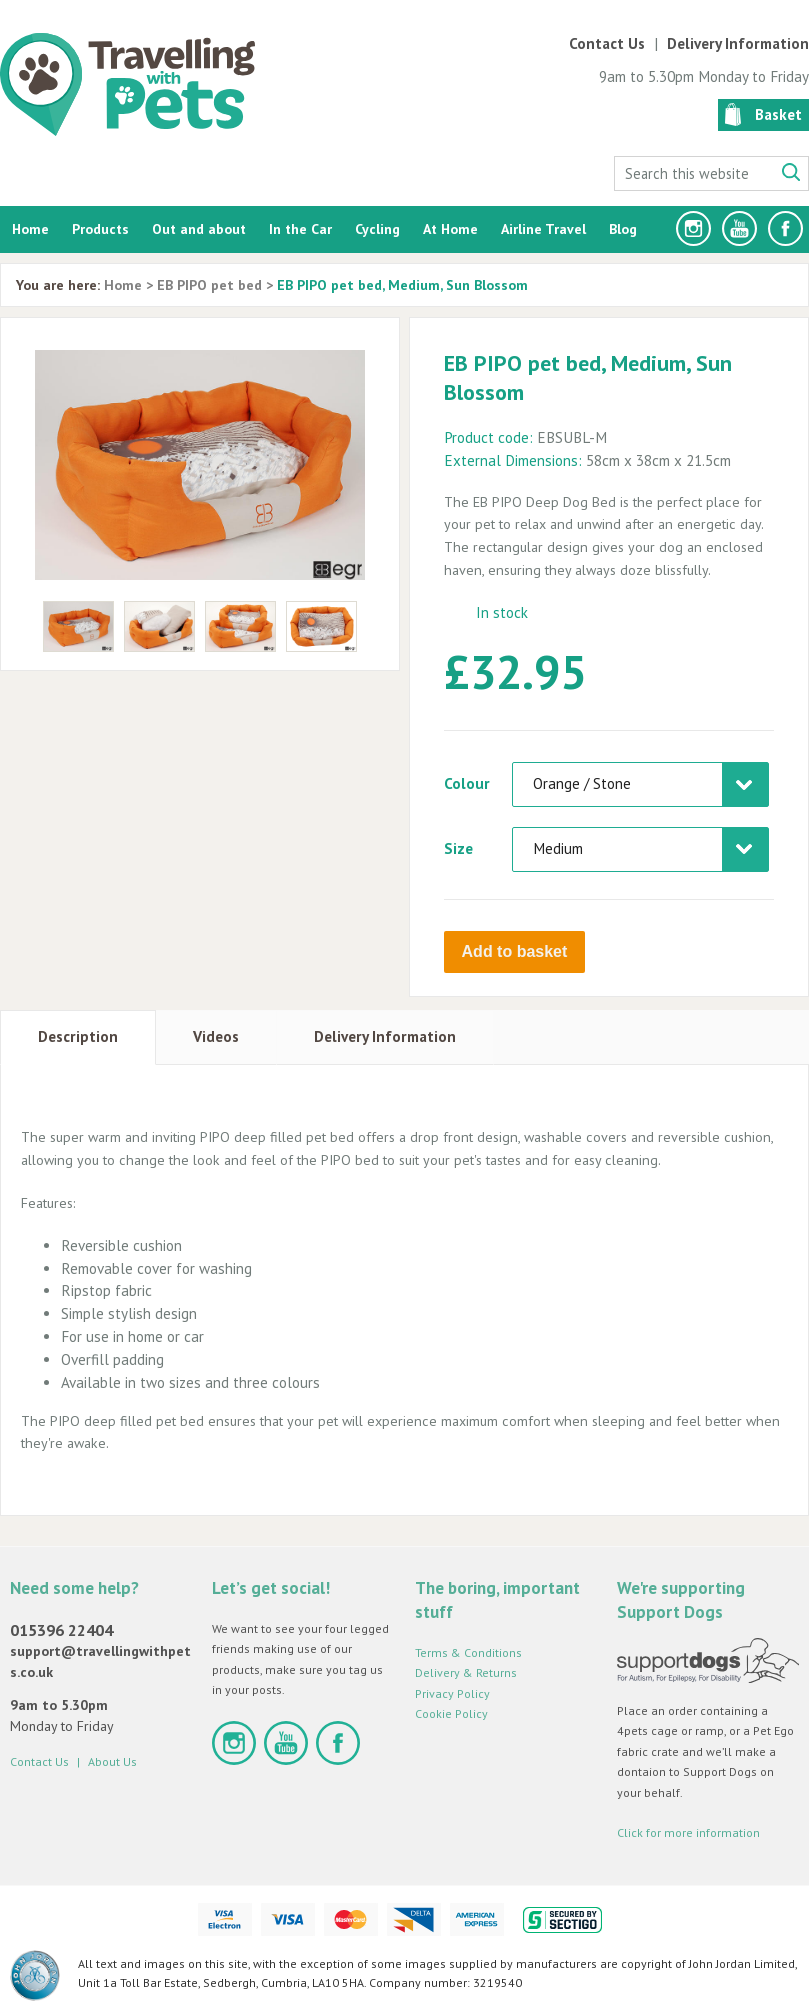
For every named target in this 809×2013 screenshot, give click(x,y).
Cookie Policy (451, 1711)
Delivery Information (738, 43)
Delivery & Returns (466, 1670)
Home (30, 229)
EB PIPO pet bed (209, 285)
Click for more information (688, 1830)
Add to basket (515, 951)
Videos (216, 1033)
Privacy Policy (452, 1690)
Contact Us (607, 43)
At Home (450, 229)
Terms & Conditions (468, 1649)
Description (78, 1033)
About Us (112, 1759)
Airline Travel (543, 229)
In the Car (300, 229)
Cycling (377, 229)
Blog (623, 229)
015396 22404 (61, 1628)
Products (100, 229)
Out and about (199, 229)
